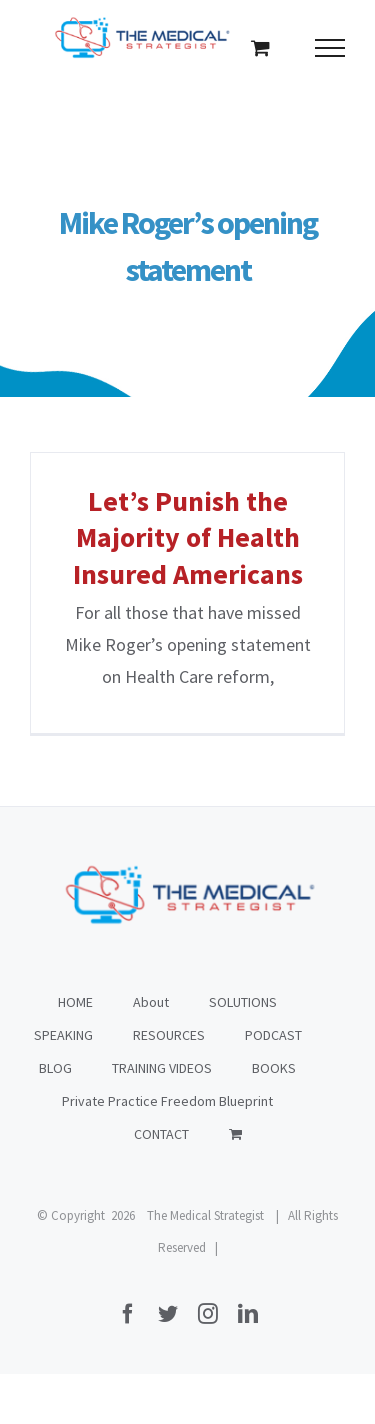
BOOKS (274, 1068)
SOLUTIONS (243, 1002)
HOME (75, 1002)
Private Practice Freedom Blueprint (167, 1101)
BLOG (55, 1068)
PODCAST (273, 1035)
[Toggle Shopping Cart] (260, 47)
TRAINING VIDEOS (162, 1068)
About (151, 1002)
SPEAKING (63, 1035)
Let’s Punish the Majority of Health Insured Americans (188, 537)
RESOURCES (169, 1035)
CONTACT (161, 1134)
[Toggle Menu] (330, 48)
